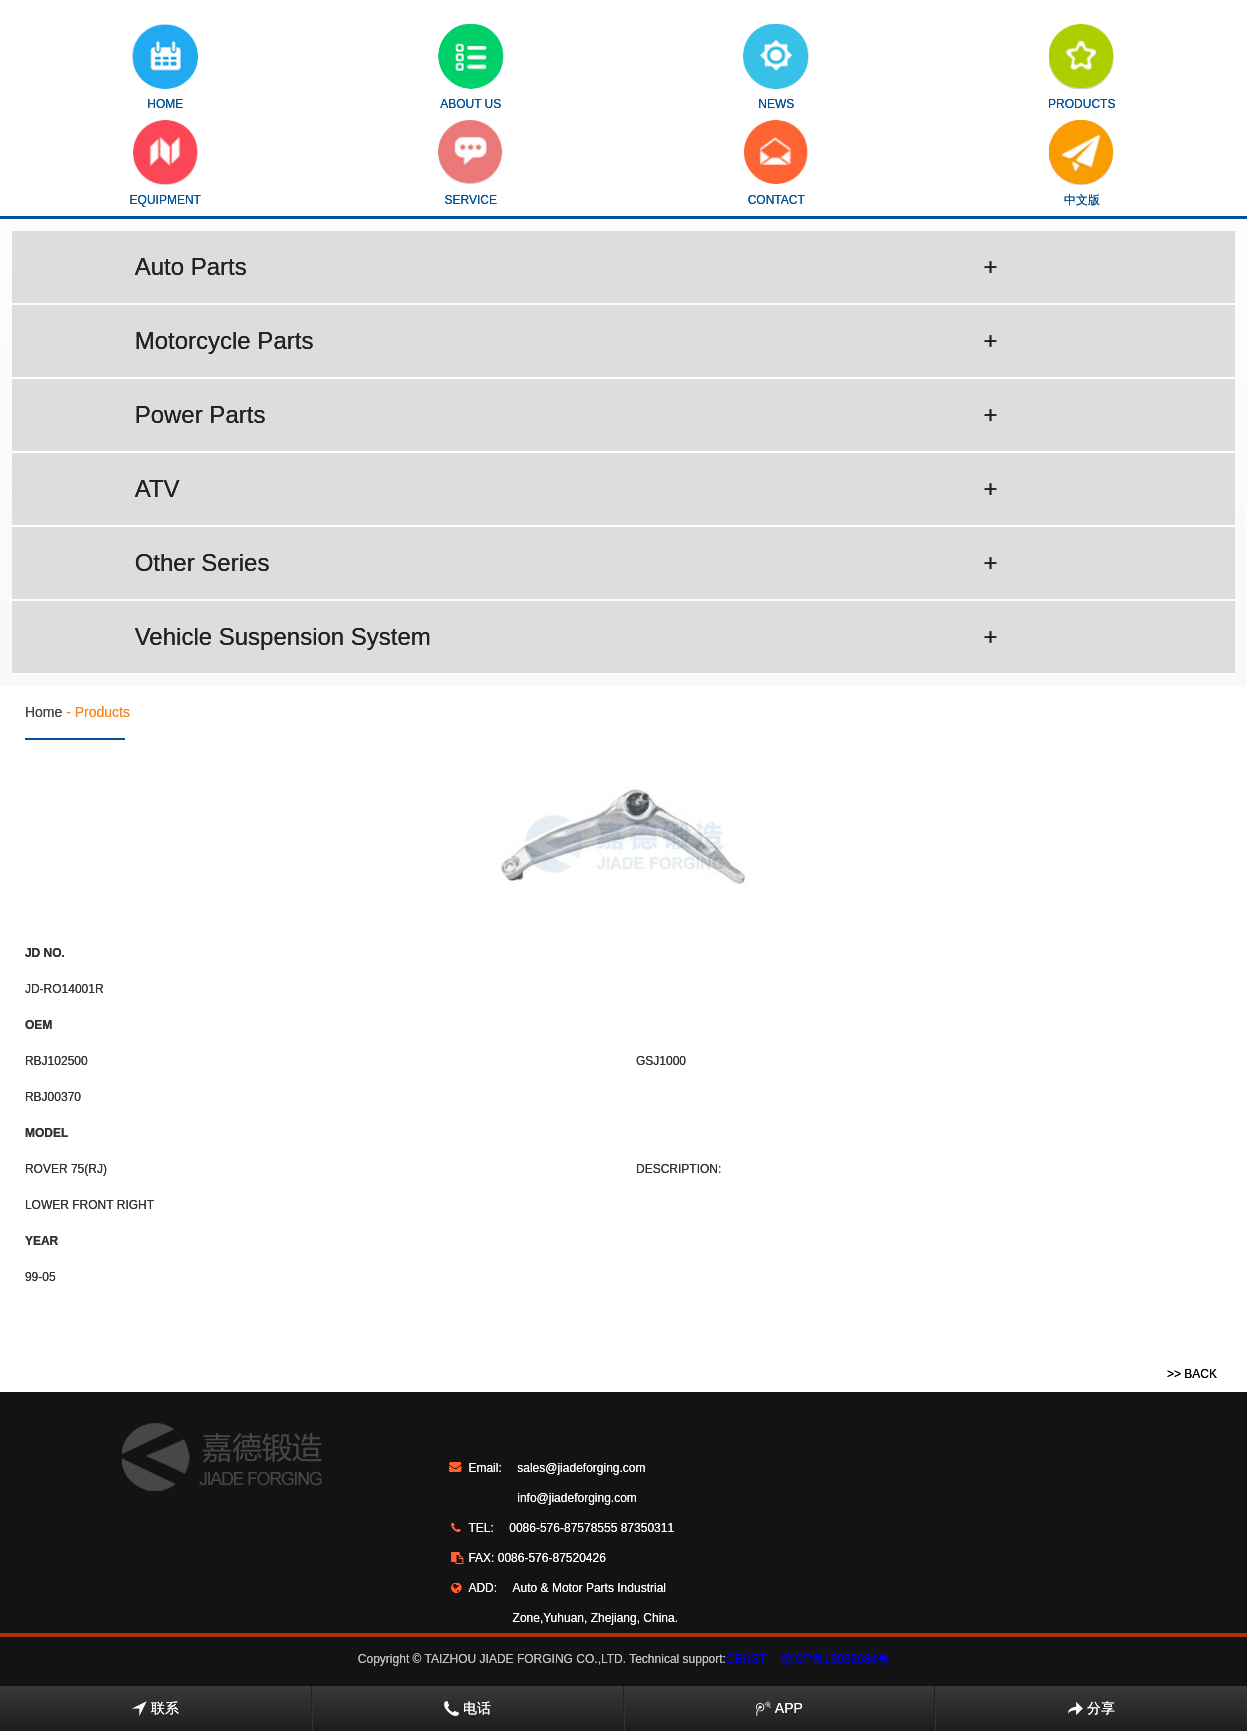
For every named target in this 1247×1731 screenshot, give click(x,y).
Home (43, 712)
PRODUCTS (1081, 67)
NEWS (776, 67)
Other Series (566, 563)
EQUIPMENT (165, 163)
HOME (165, 67)
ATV (566, 489)
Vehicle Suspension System (566, 637)
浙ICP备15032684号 (834, 1659)
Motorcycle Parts (566, 341)
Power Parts (566, 415)
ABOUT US (471, 67)
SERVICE (470, 163)
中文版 (1081, 163)
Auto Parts (566, 267)
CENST (746, 1659)
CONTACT (776, 163)
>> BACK (1192, 1374)
